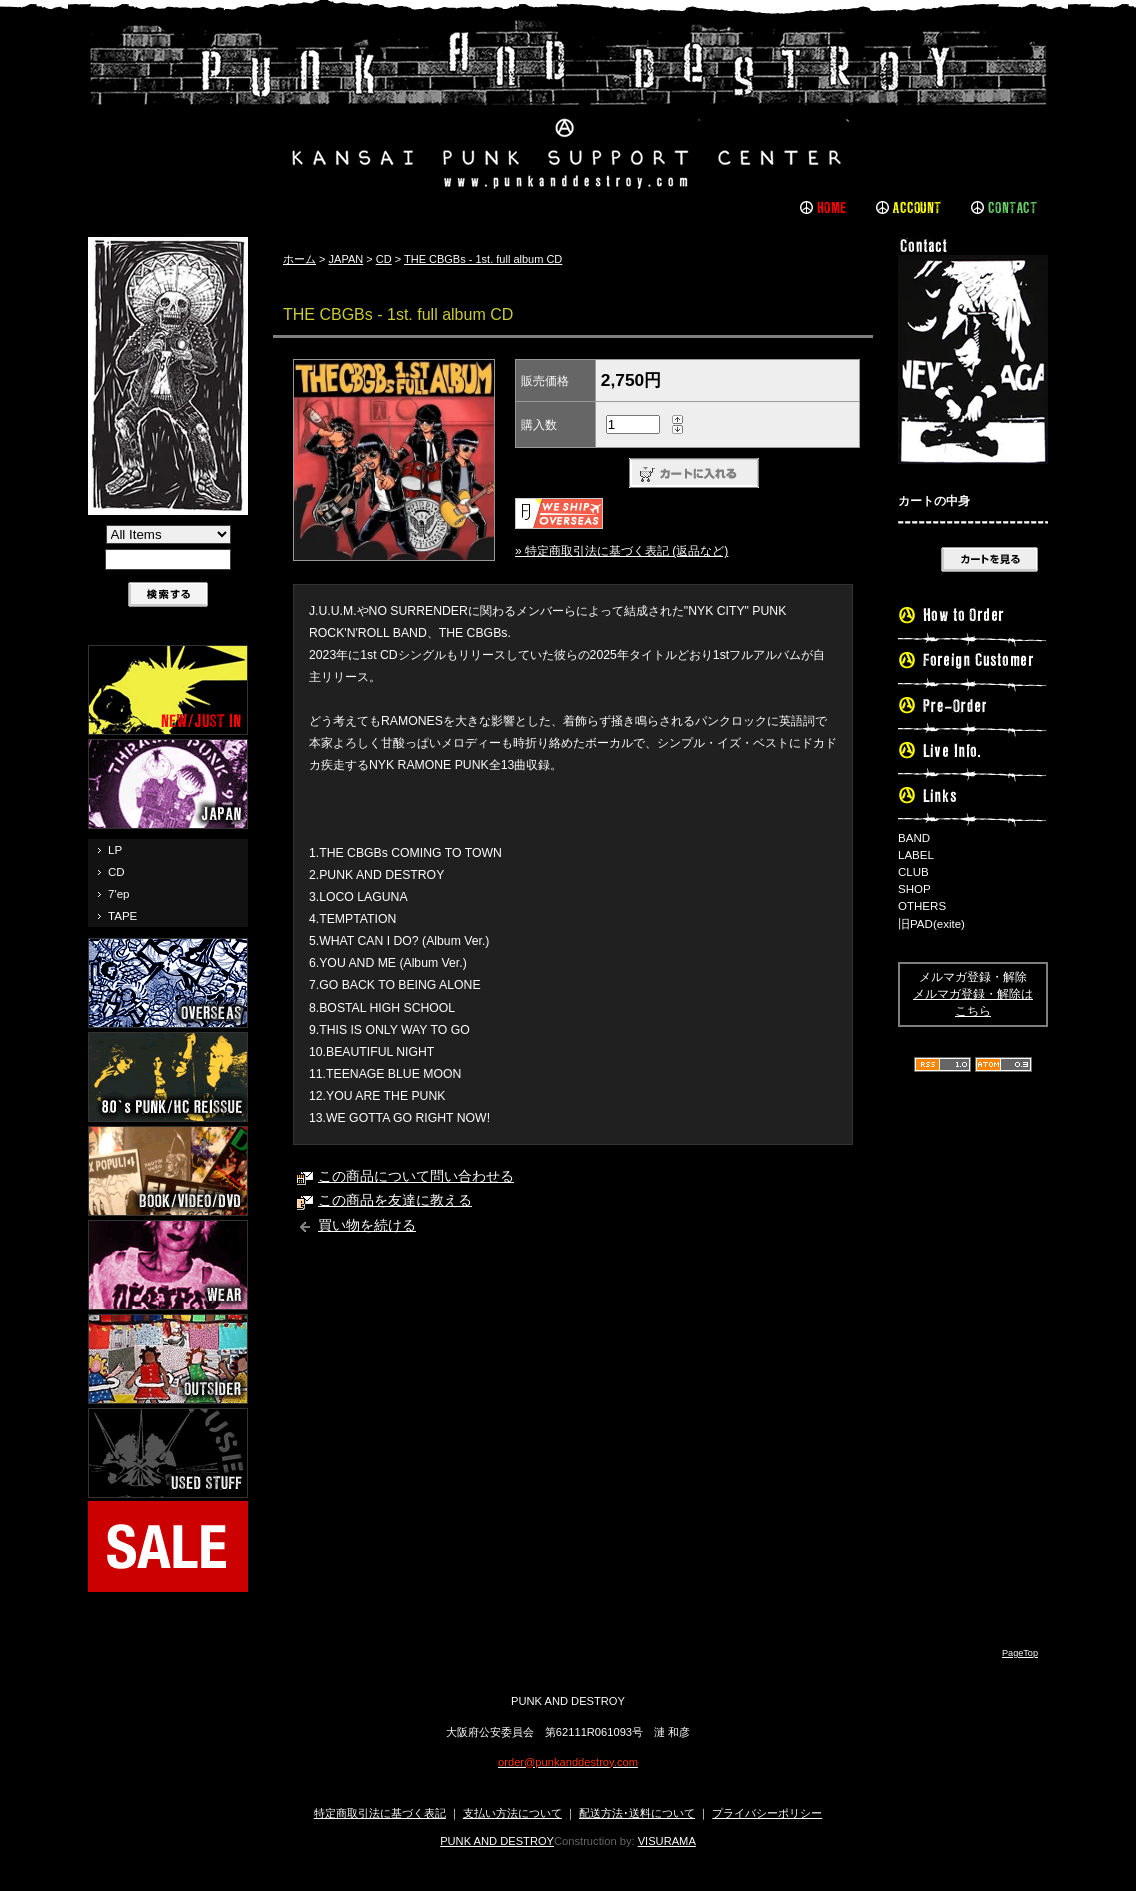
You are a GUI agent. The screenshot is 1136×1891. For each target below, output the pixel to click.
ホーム (299, 259)
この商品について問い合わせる (416, 1176)
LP (115, 850)
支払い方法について (512, 1813)
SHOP (914, 889)
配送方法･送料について (637, 1813)
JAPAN (346, 259)
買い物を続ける (367, 1225)
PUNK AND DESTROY (497, 1841)
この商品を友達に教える (395, 1200)
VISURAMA (667, 1841)
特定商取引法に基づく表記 (380, 1813)
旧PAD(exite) (931, 924)
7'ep (118, 894)
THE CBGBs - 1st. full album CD (483, 259)
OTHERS (922, 906)
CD (116, 872)
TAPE (122, 916)
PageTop (1020, 1653)
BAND (914, 838)
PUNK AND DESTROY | (568, 105)
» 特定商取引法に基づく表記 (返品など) (621, 551)
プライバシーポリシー (767, 1813)
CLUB (913, 872)
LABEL (916, 855)
